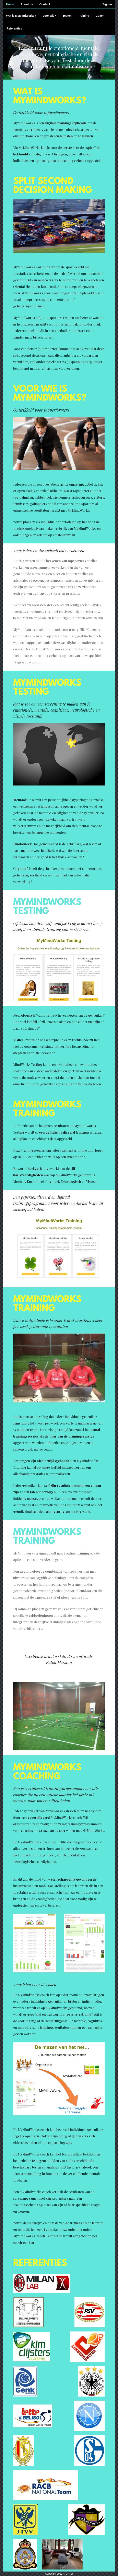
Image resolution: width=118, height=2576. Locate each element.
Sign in (107, 4)
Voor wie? (49, 15)
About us (27, 4)
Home (10, 4)
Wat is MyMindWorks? (21, 15)
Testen (67, 15)
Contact (44, 4)
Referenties (14, 28)
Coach (100, 15)
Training (83, 15)
